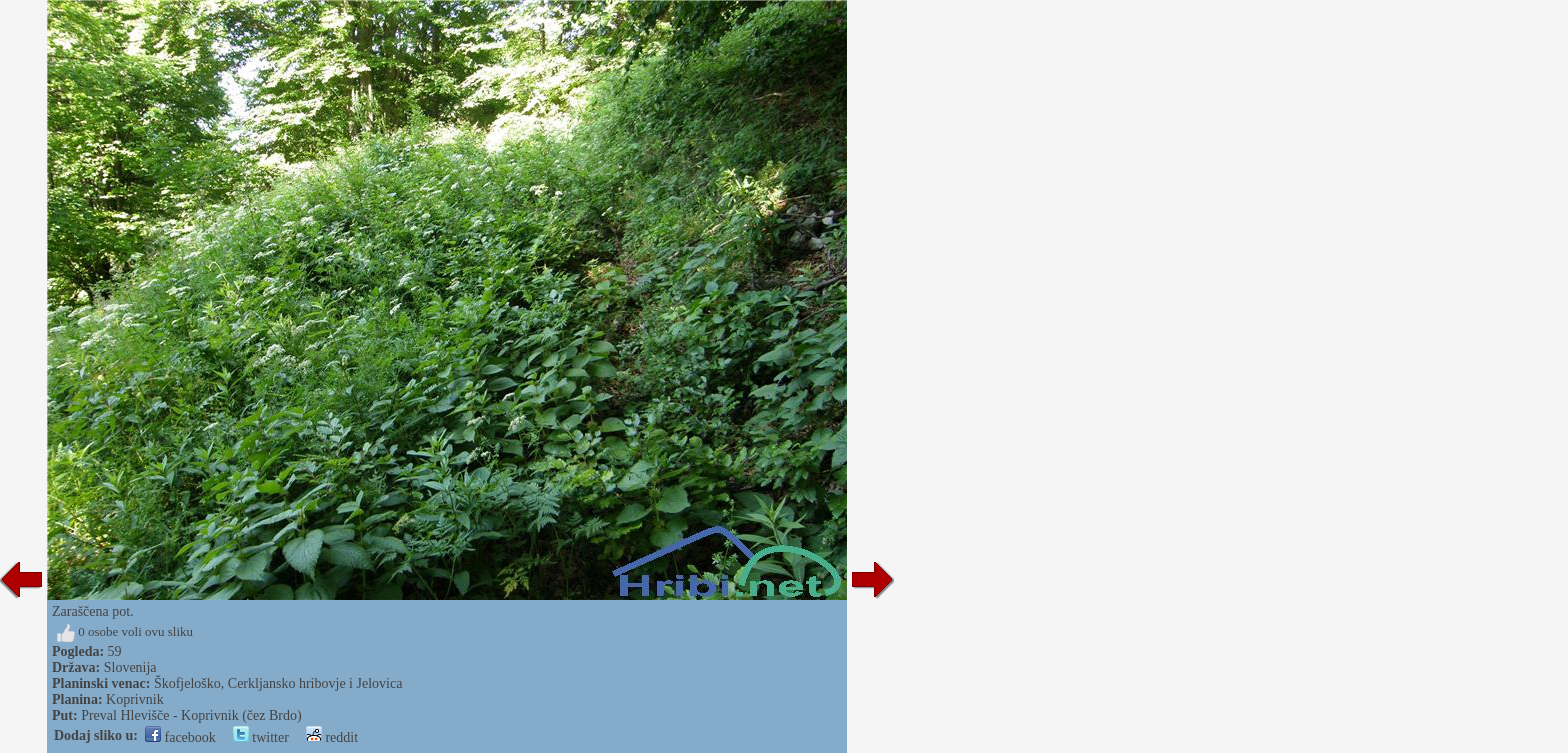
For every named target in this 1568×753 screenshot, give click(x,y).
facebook (180, 737)
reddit (332, 737)
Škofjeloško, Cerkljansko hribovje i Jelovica (278, 683)
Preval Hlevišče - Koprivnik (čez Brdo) (191, 715)
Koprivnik (135, 699)
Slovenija (130, 667)
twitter (261, 737)
